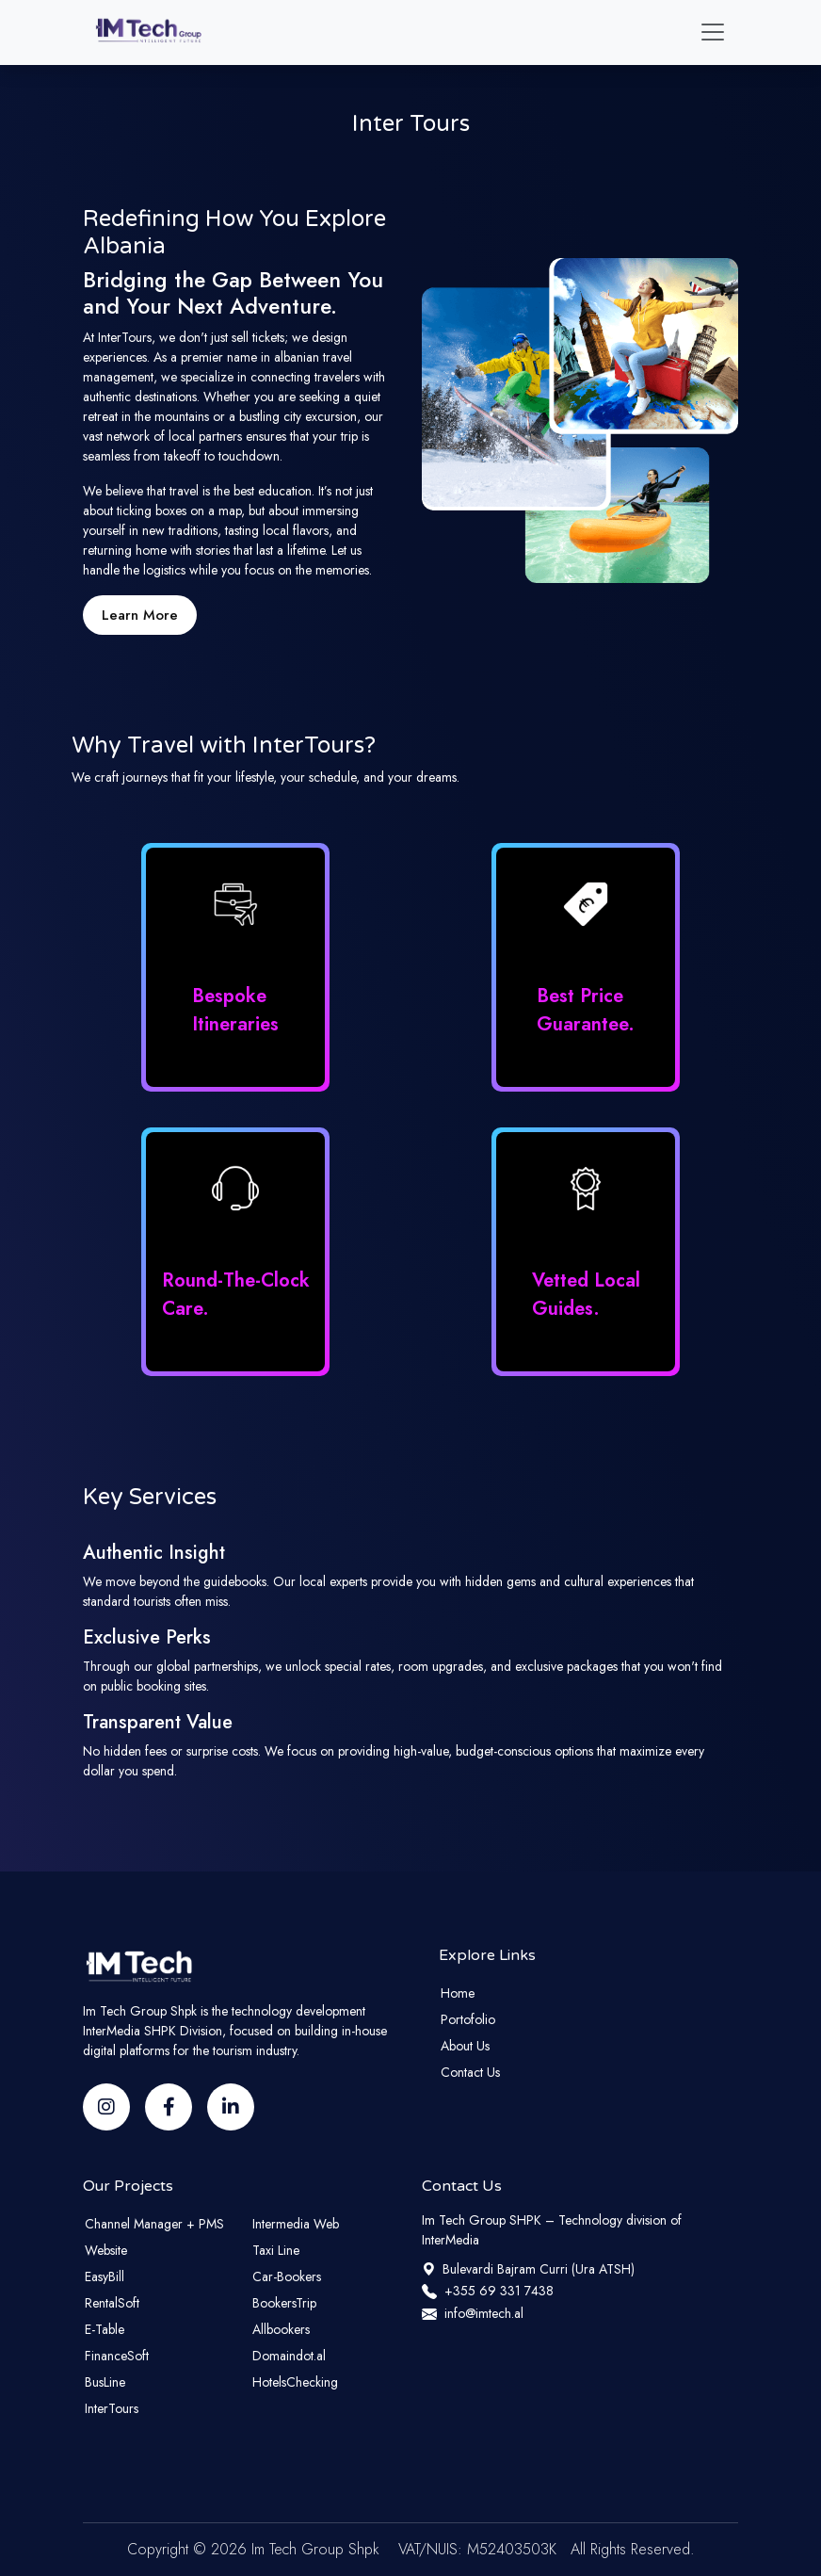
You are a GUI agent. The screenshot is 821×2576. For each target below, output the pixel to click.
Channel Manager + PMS (154, 2223)
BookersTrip (284, 2302)
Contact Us (470, 2072)
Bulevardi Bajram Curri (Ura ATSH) (528, 2269)
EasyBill (104, 2276)
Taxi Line (275, 2250)
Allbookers (281, 2329)
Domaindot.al (289, 2355)
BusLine (105, 2382)
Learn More (140, 615)
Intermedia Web (295, 2223)
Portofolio (468, 2019)
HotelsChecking (295, 2382)
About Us (465, 2045)
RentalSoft (112, 2302)
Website (106, 2250)
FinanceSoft (117, 2355)
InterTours (111, 2408)
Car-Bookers (286, 2276)
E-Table (104, 2329)
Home (458, 1993)
